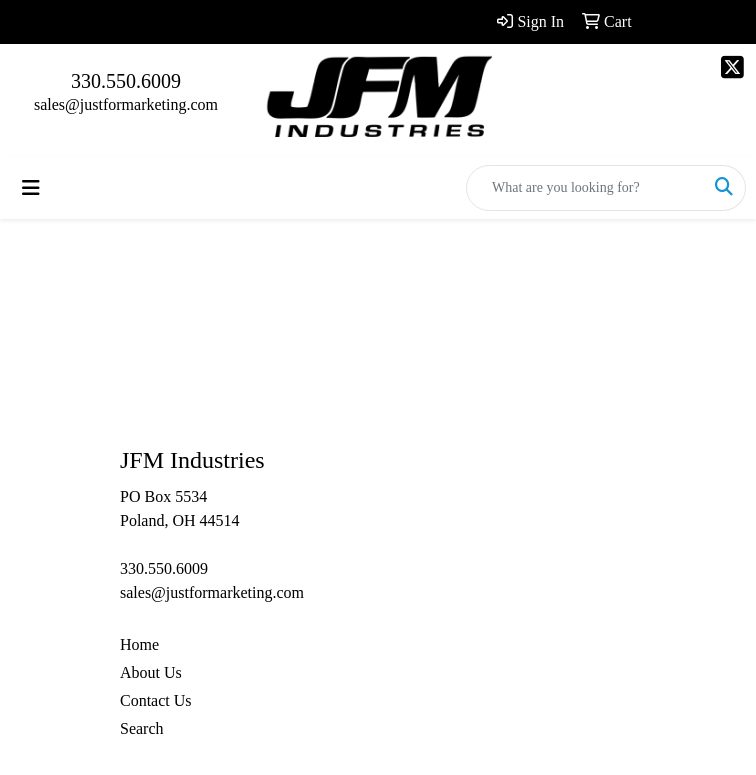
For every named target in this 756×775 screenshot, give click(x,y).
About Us (151, 672)
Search (142, 728)
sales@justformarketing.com (126, 104)
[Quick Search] (585, 188)
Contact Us (156, 700)
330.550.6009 (126, 81)
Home (139, 644)
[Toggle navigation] (31, 188)
